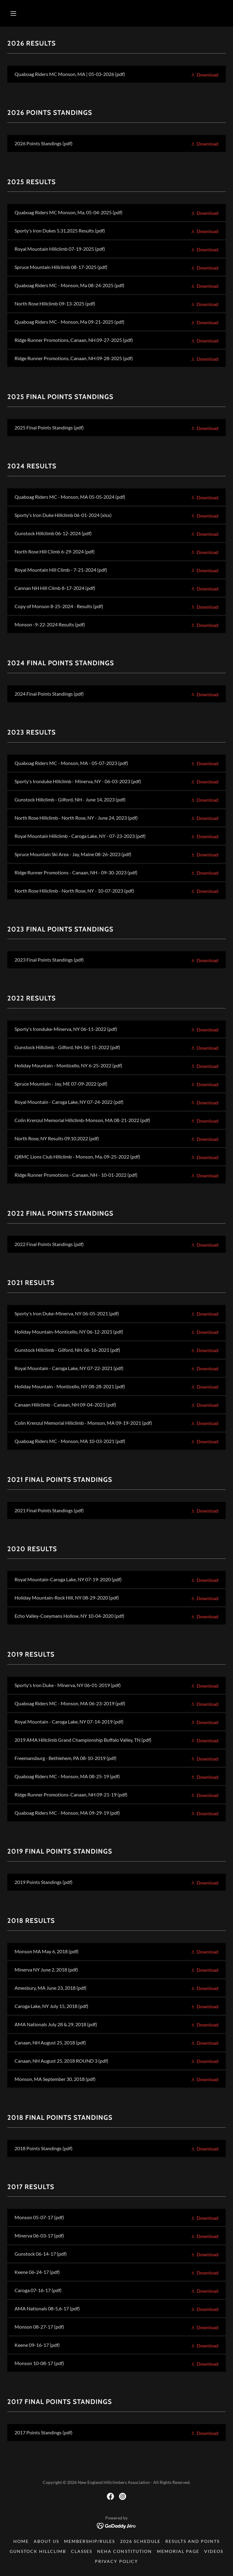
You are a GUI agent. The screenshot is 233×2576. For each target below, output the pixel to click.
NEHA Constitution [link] (124, 2551)
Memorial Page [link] (178, 2551)
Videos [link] (213, 2551)
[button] (13, 13)
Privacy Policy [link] (116, 2561)
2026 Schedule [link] (140, 2541)
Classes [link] (81, 2551)
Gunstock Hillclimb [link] (38, 2551)
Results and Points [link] (192, 2541)
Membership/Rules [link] (89, 2541)
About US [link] (46, 2541)
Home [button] (21, 2541)
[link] (116, 74)
